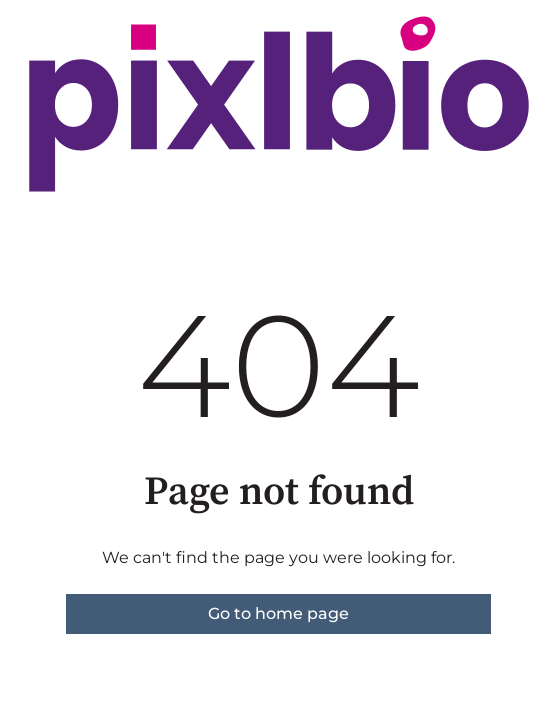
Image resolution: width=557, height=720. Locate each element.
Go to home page (278, 613)
